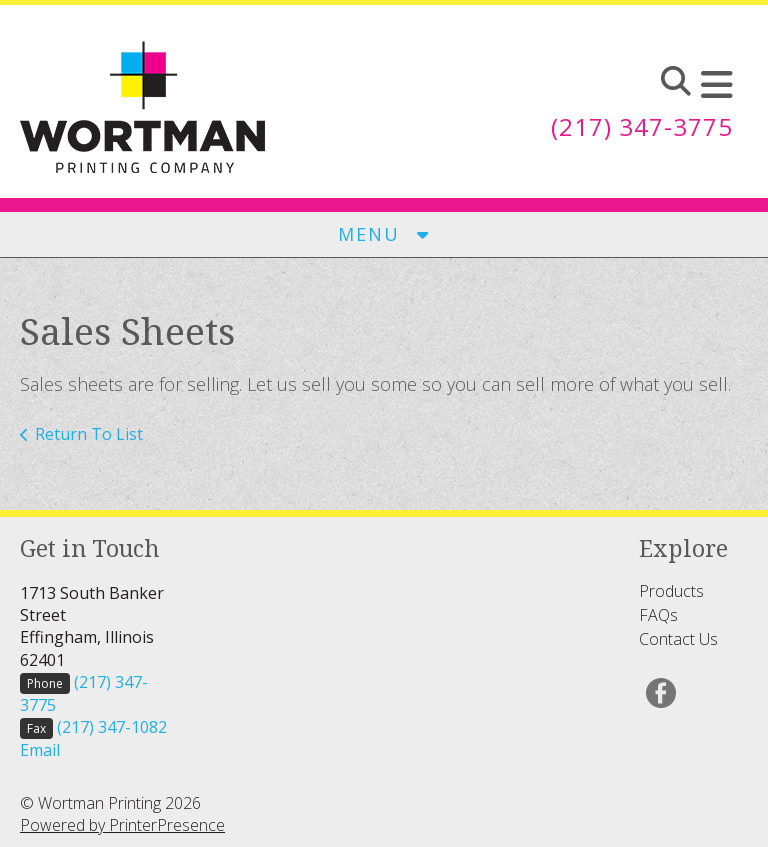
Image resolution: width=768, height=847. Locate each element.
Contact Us (678, 639)
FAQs (658, 615)
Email (40, 750)
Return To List (89, 434)
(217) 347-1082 (112, 727)
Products (671, 591)
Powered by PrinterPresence (122, 825)
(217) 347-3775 (642, 126)
